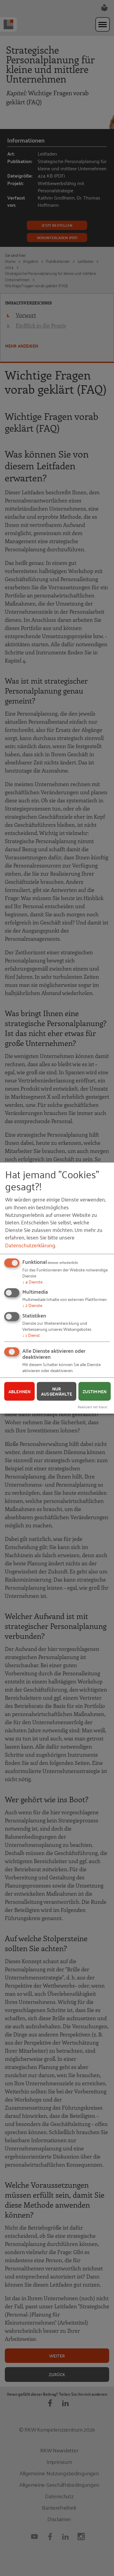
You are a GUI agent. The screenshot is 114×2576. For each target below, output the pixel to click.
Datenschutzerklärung (30, 1244)
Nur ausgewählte (56, 1391)
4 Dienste (32, 1281)
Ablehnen (19, 1391)
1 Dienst (31, 1334)
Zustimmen (94, 1391)
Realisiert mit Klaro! (92, 1406)
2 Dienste (32, 1305)
